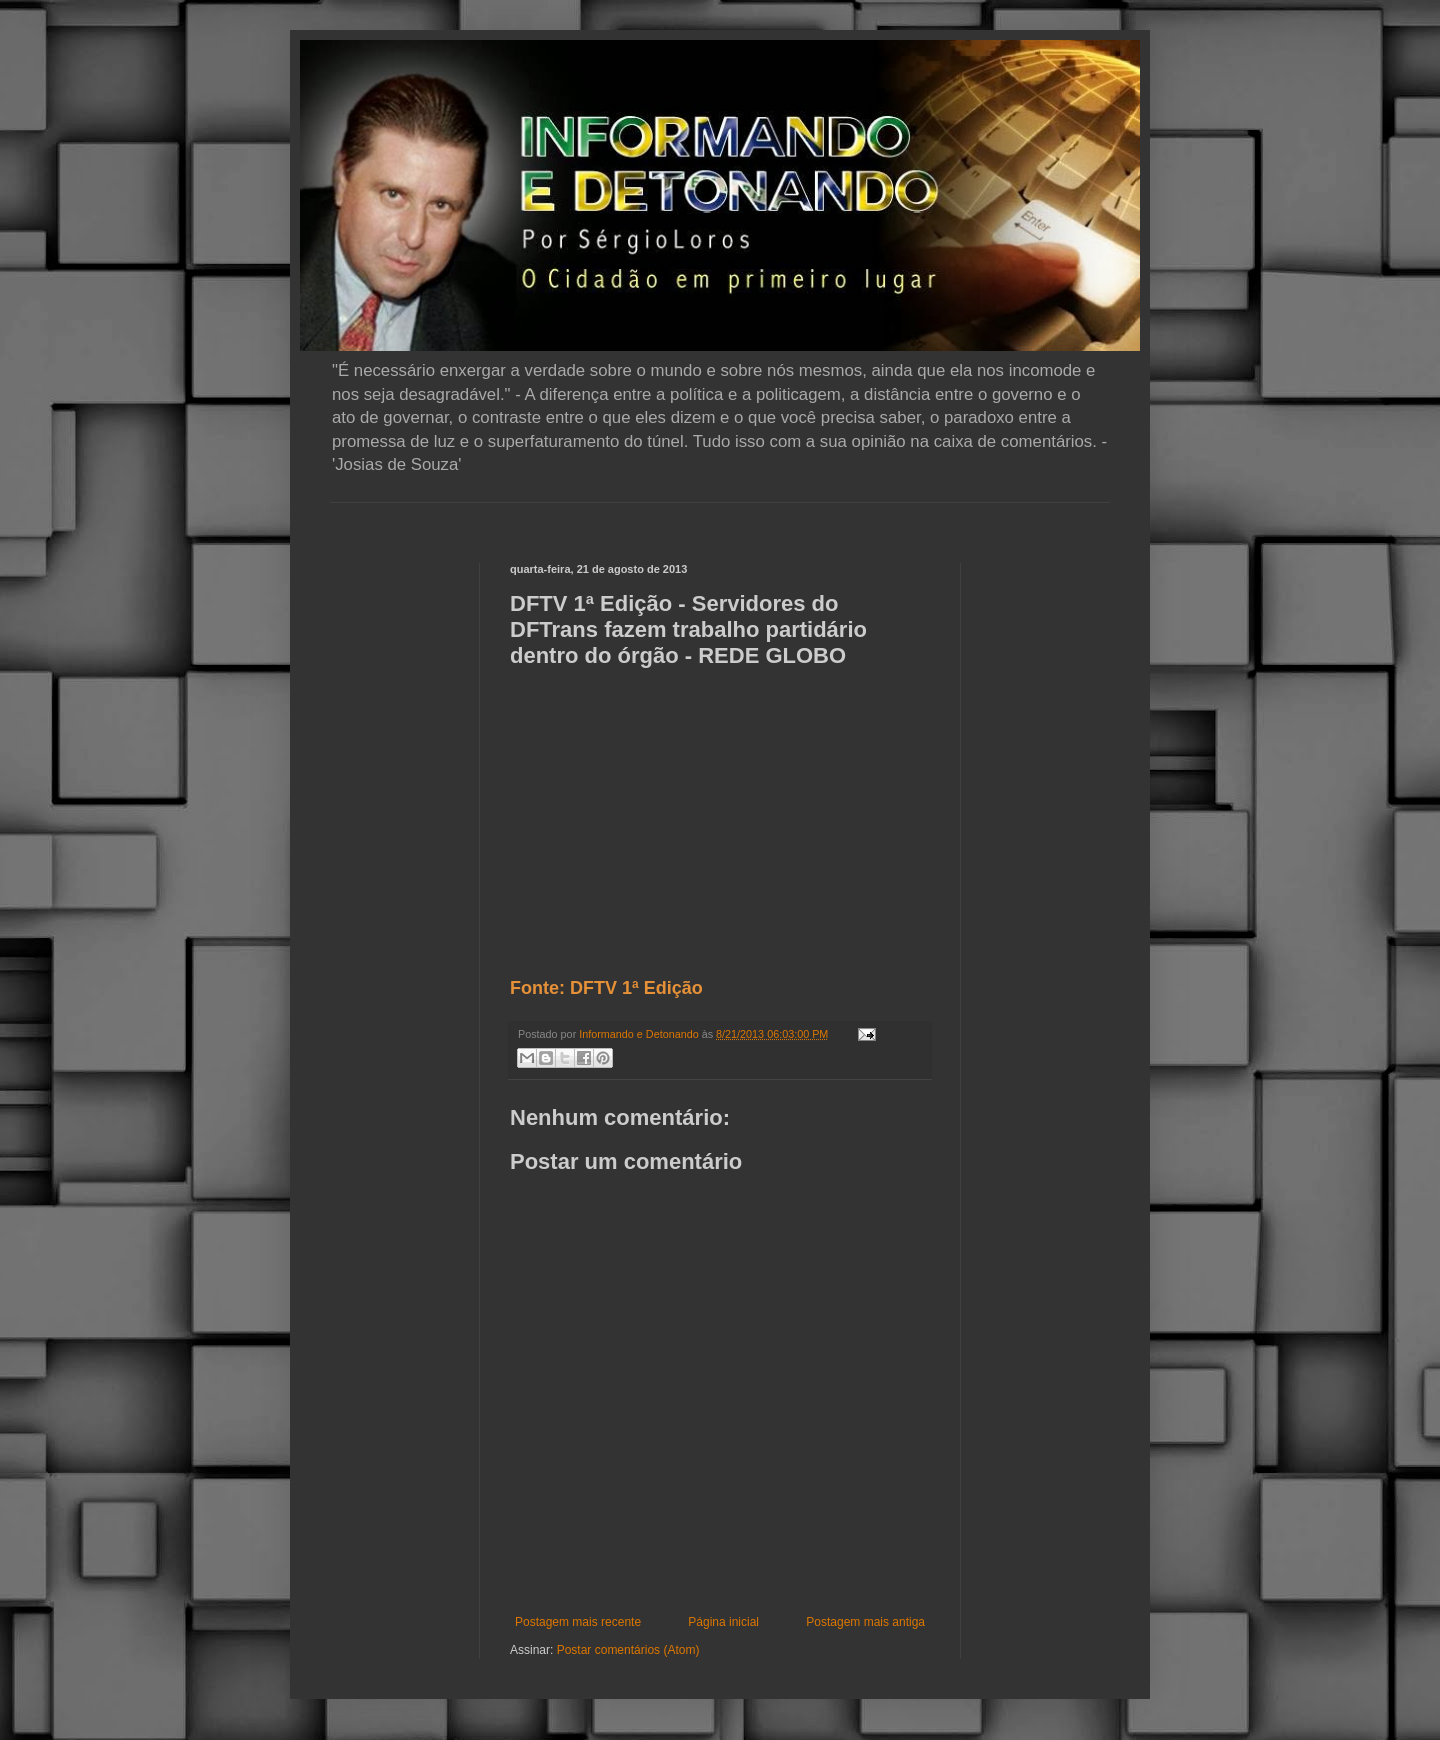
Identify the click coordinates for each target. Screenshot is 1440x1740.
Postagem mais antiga (865, 1622)
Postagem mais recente (578, 1622)
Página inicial (723, 1622)
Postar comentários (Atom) (628, 1650)
